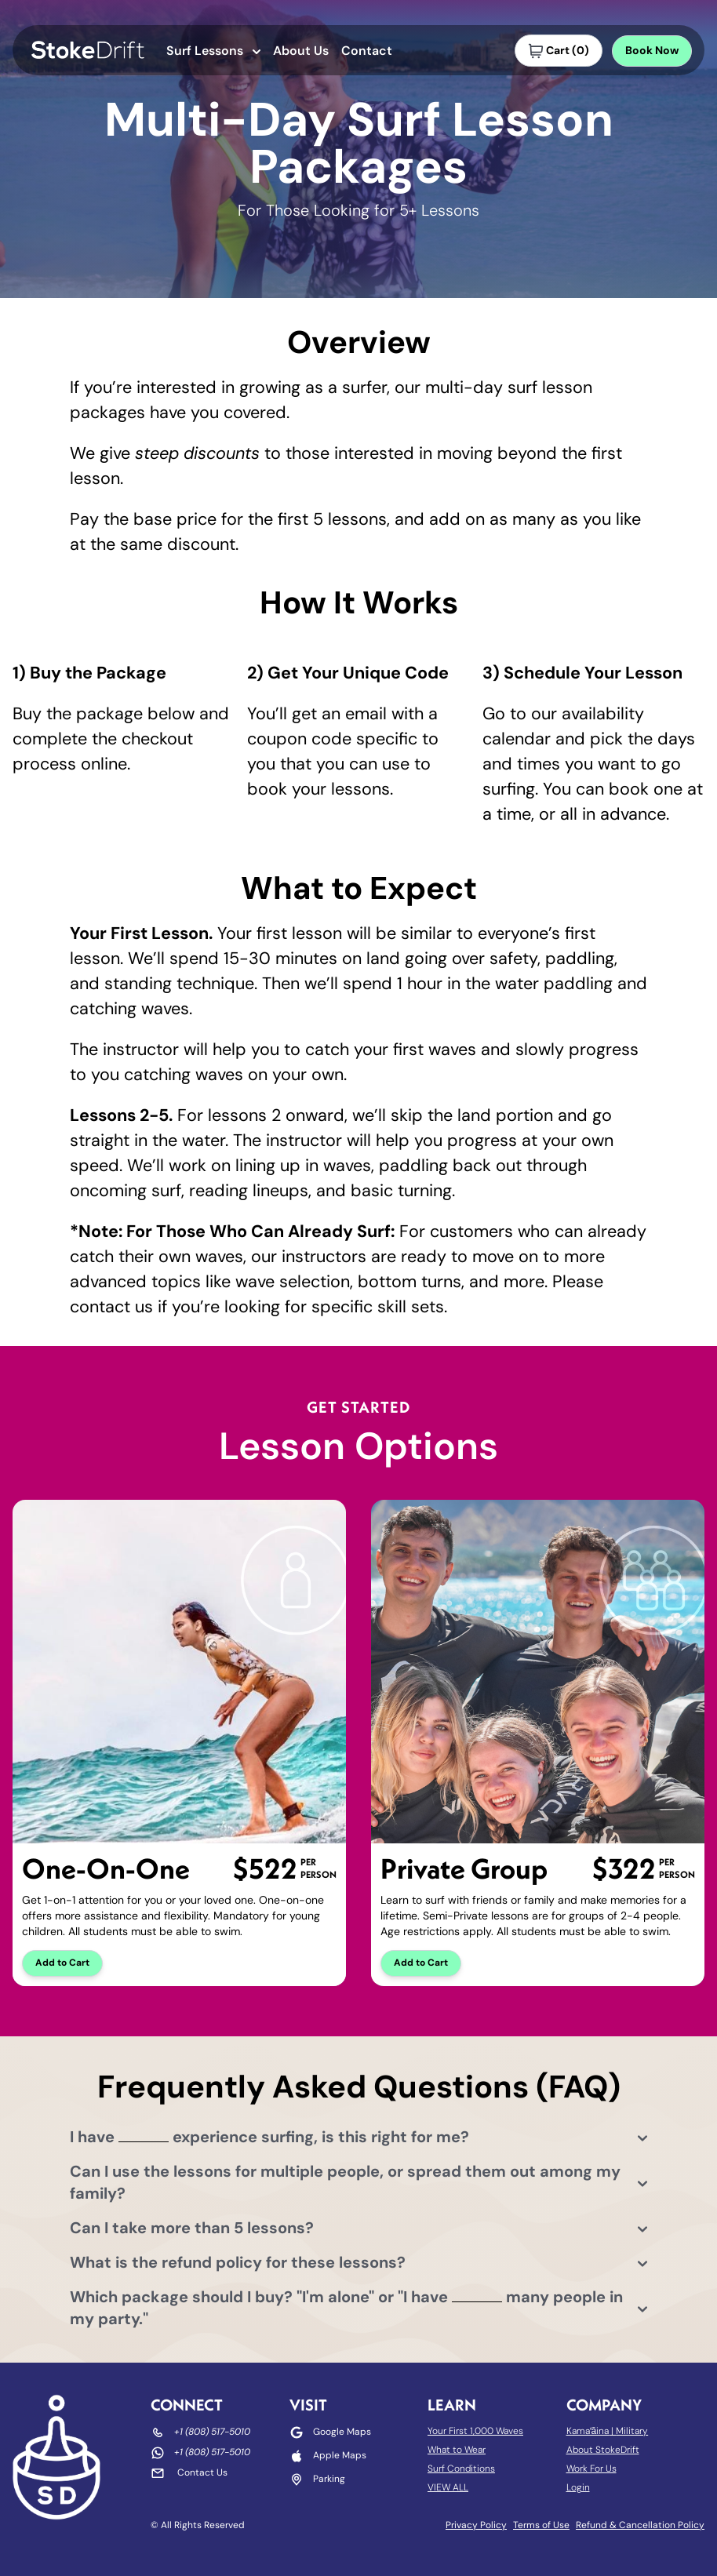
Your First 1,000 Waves (475, 2431)
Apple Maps (339, 2456)
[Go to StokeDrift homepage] (87, 50)
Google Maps (342, 2432)
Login (578, 2488)
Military (632, 2431)
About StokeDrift (602, 2450)
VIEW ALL (448, 2488)
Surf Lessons (213, 51)
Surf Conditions (461, 2469)
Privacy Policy (476, 2526)
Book (652, 51)
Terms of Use (541, 2526)
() (558, 51)
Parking (329, 2479)
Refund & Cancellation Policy (640, 2526)
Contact (366, 51)
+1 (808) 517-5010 (212, 2432)
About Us (301, 51)
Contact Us (202, 2473)
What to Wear (457, 2450)
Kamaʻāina (588, 2431)
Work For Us (591, 2469)
